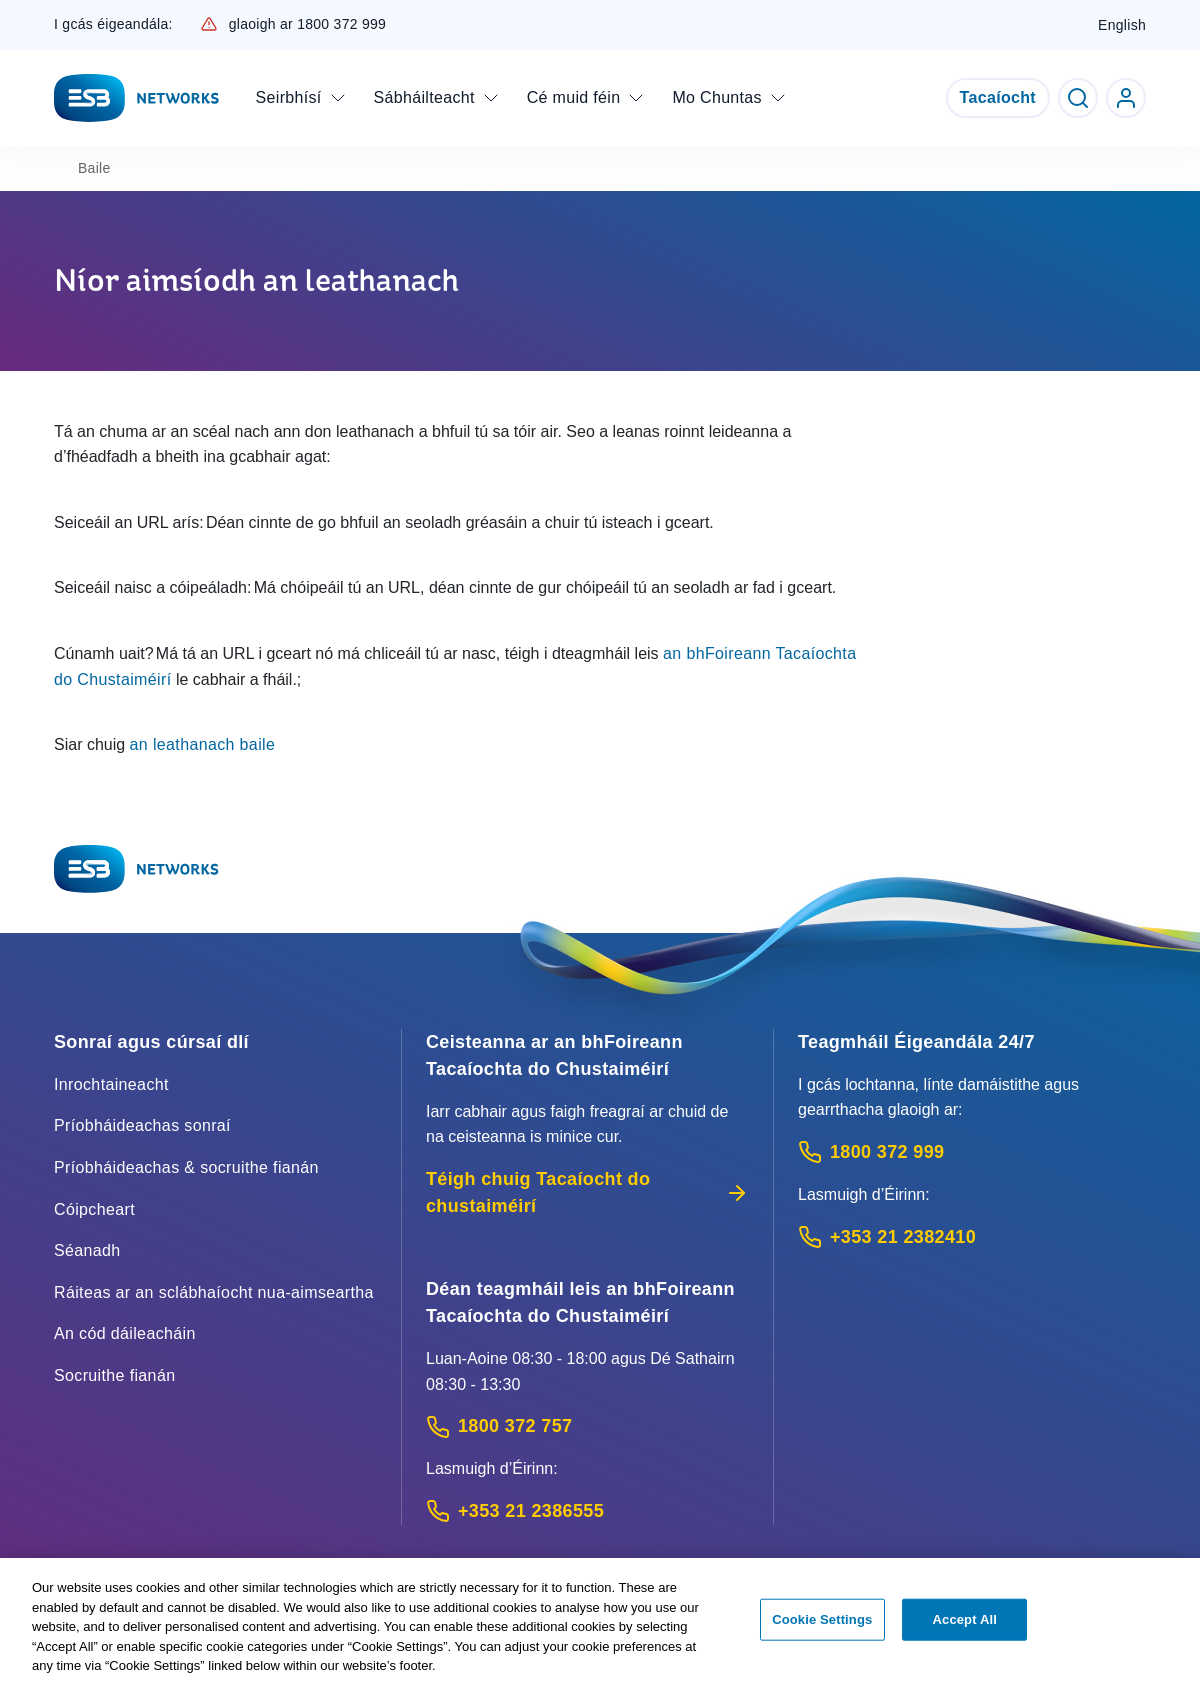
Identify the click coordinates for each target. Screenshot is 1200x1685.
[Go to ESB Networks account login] (1126, 98)
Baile (94, 168)
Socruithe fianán (114, 1375)
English (1122, 25)
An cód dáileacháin (125, 1333)
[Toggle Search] (1078, 98)
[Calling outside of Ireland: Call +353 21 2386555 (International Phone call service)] (587, 1511)
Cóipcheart (94, 1209)
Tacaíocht (998, 97)
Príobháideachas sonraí (142, 1125)
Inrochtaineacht (111, 1084)
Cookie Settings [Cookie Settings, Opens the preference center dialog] (822, 1627)
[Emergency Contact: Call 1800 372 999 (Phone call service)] (972, 1152)
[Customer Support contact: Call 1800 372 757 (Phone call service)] (587, 1426)
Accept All (965, 1627)
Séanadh (87, 1250)
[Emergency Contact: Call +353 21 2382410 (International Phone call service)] (972, 1237)
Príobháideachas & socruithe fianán (186, 1167)
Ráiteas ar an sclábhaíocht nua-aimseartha (214, 1292)
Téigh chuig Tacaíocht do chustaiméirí (587, 1192)
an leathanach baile (203, 744)
